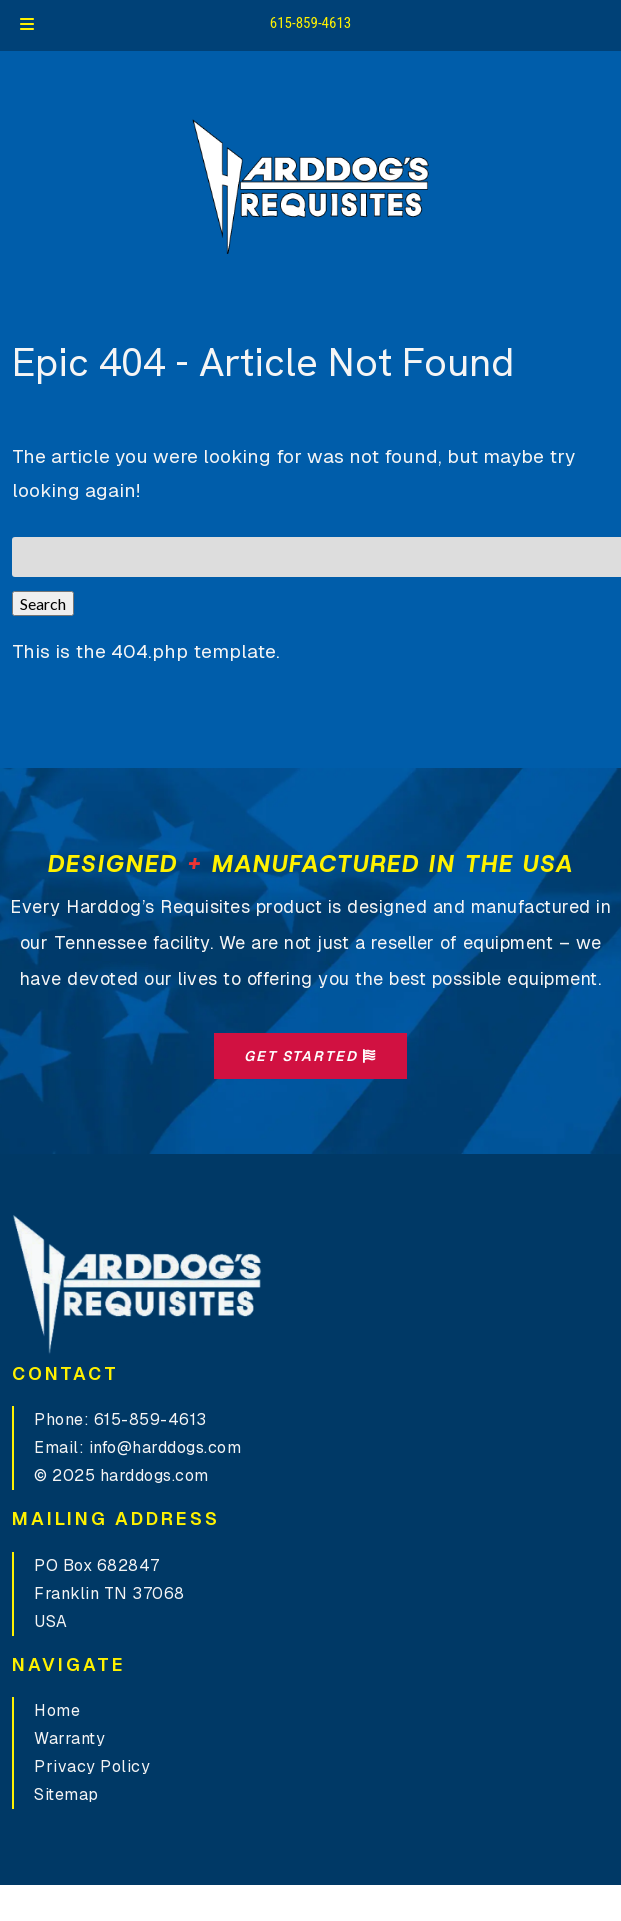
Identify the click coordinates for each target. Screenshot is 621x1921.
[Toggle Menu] (27, 25)
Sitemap (66, 1794)
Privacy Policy (92, 1766)
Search (43, 603)
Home (57, 1710)
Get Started (310, 1056)
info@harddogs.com (165, 1447)
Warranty (69, 1738)
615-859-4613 (311, 23)
